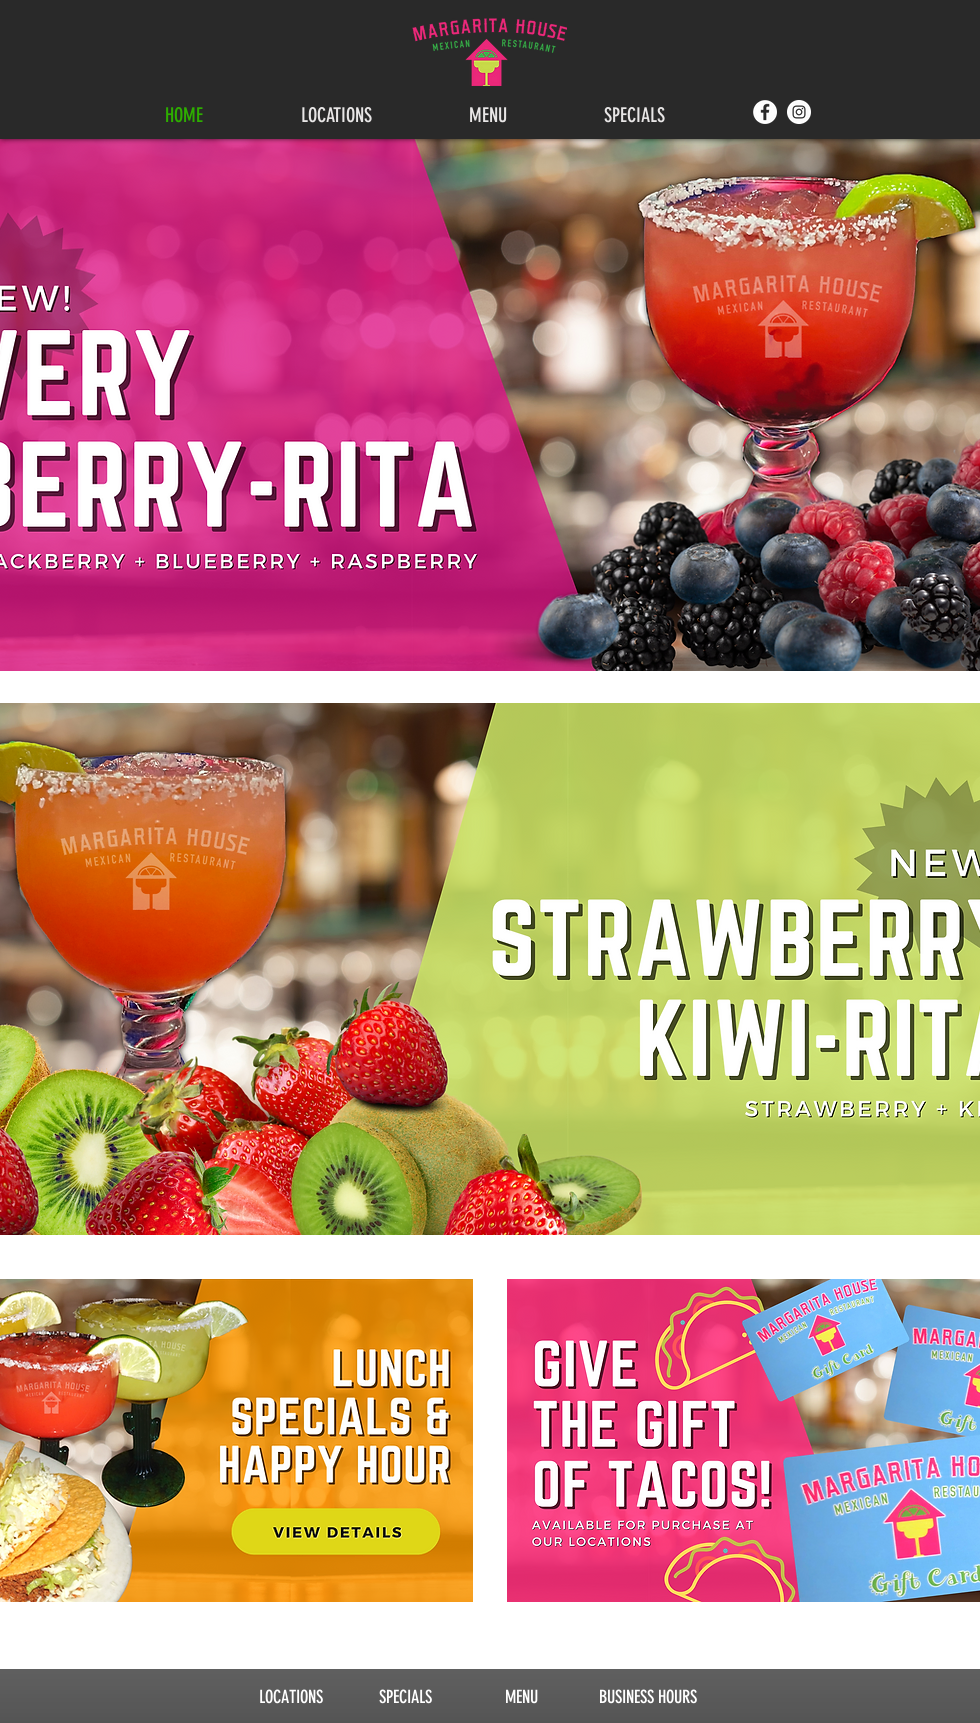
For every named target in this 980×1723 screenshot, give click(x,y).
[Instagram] (799, 112)
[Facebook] (765, 112)
